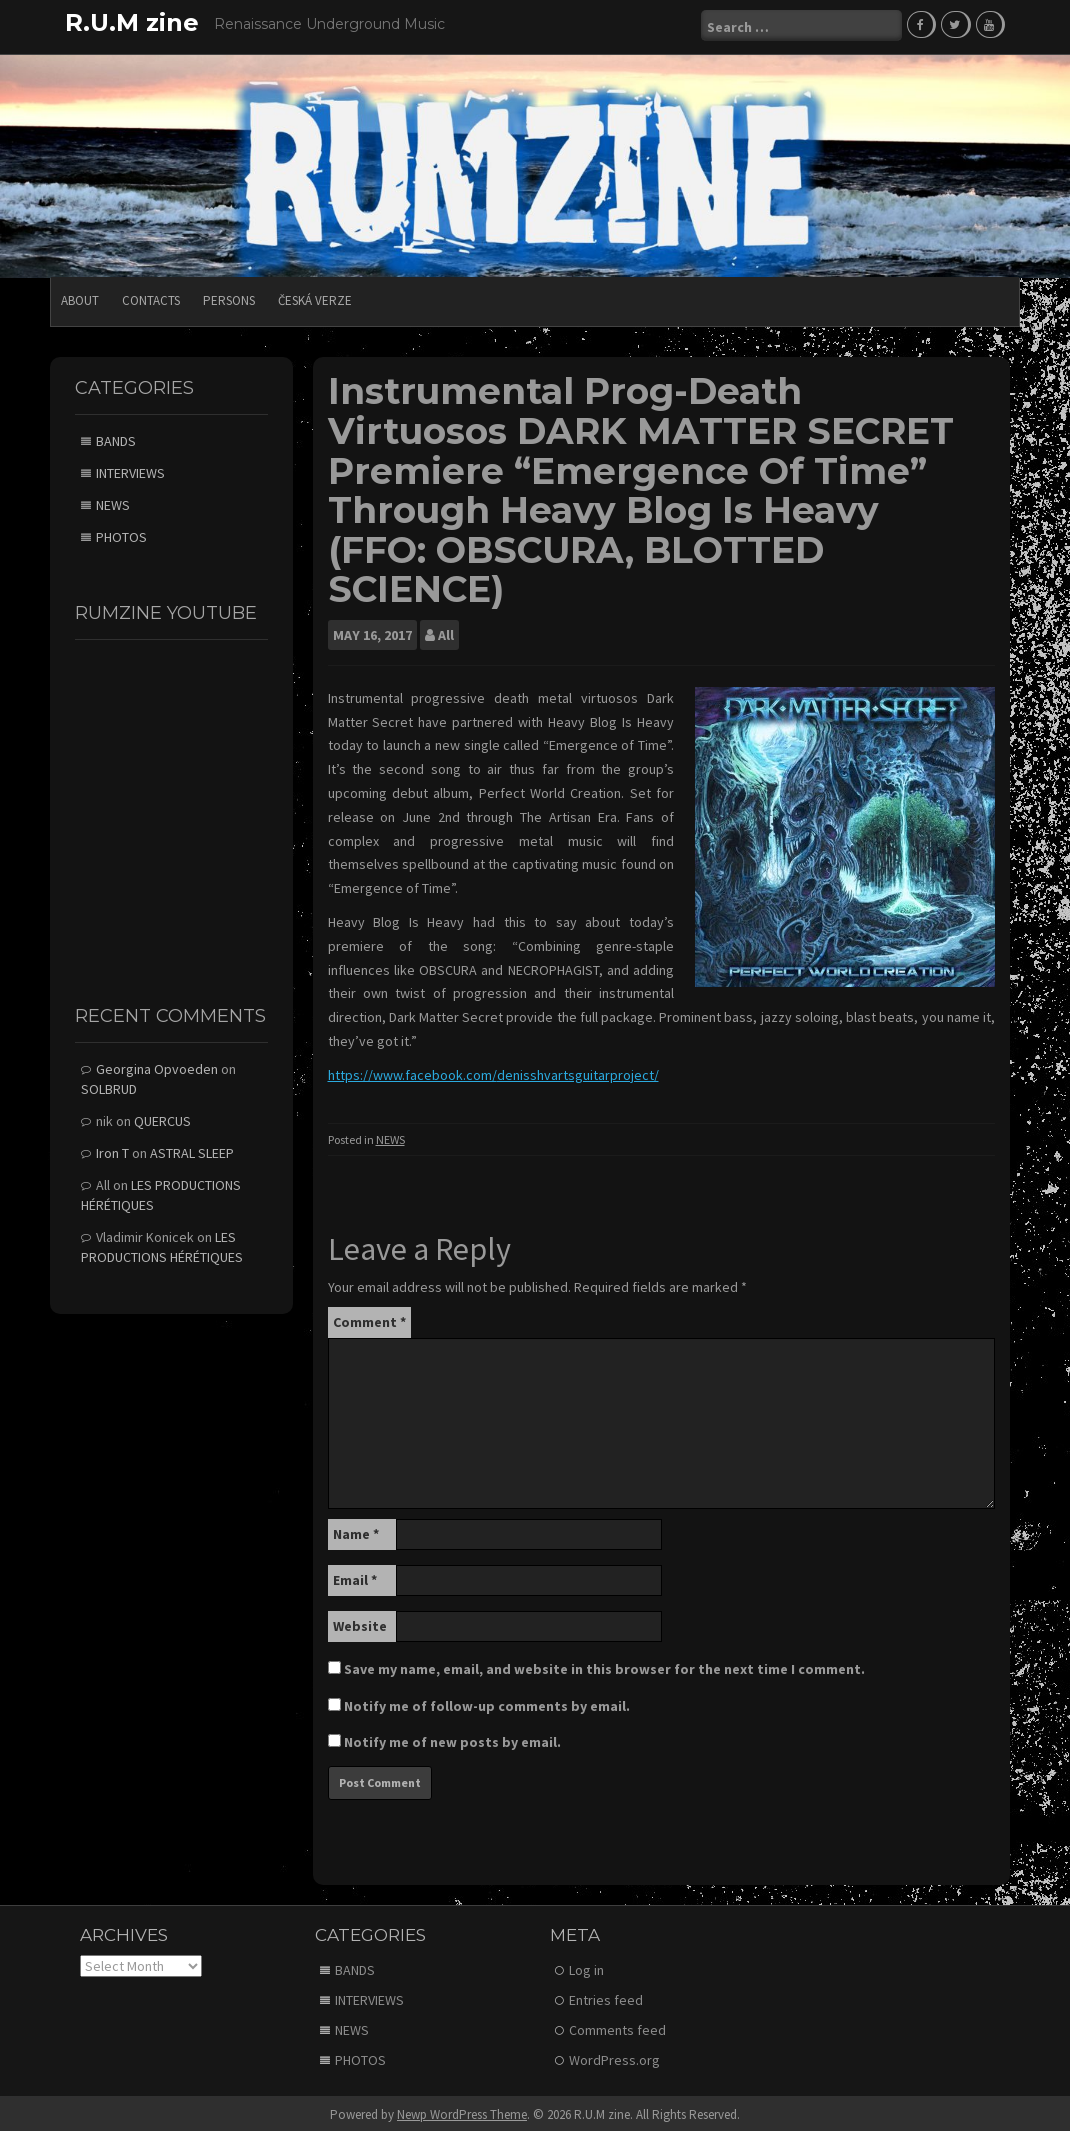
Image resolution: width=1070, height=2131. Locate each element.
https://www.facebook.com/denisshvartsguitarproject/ (493, 1072)
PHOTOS (121, 534)
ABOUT (80, 297)
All (446, 632)
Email (355, 1577)
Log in (586, 1967)
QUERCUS (162, 1118)
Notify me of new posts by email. (452, 1739)
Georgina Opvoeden (157, 1066)
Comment (369, 1319)
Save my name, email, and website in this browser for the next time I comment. (604, 1666)
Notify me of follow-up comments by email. (487, 1703)
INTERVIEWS (130, 470)
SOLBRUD (109, 1086)
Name (356, 1531)
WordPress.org (614, 2057)
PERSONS (229, 297)
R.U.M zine (132, 22)
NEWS (390, 1136)
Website (360, 1623)
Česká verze (315, 297)
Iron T (112, 1150)
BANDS (116, 438)
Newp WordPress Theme (462, 2111)
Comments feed (617, 2027)
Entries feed (606, 1997)
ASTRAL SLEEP (192, 1150)
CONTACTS (151, 297)
